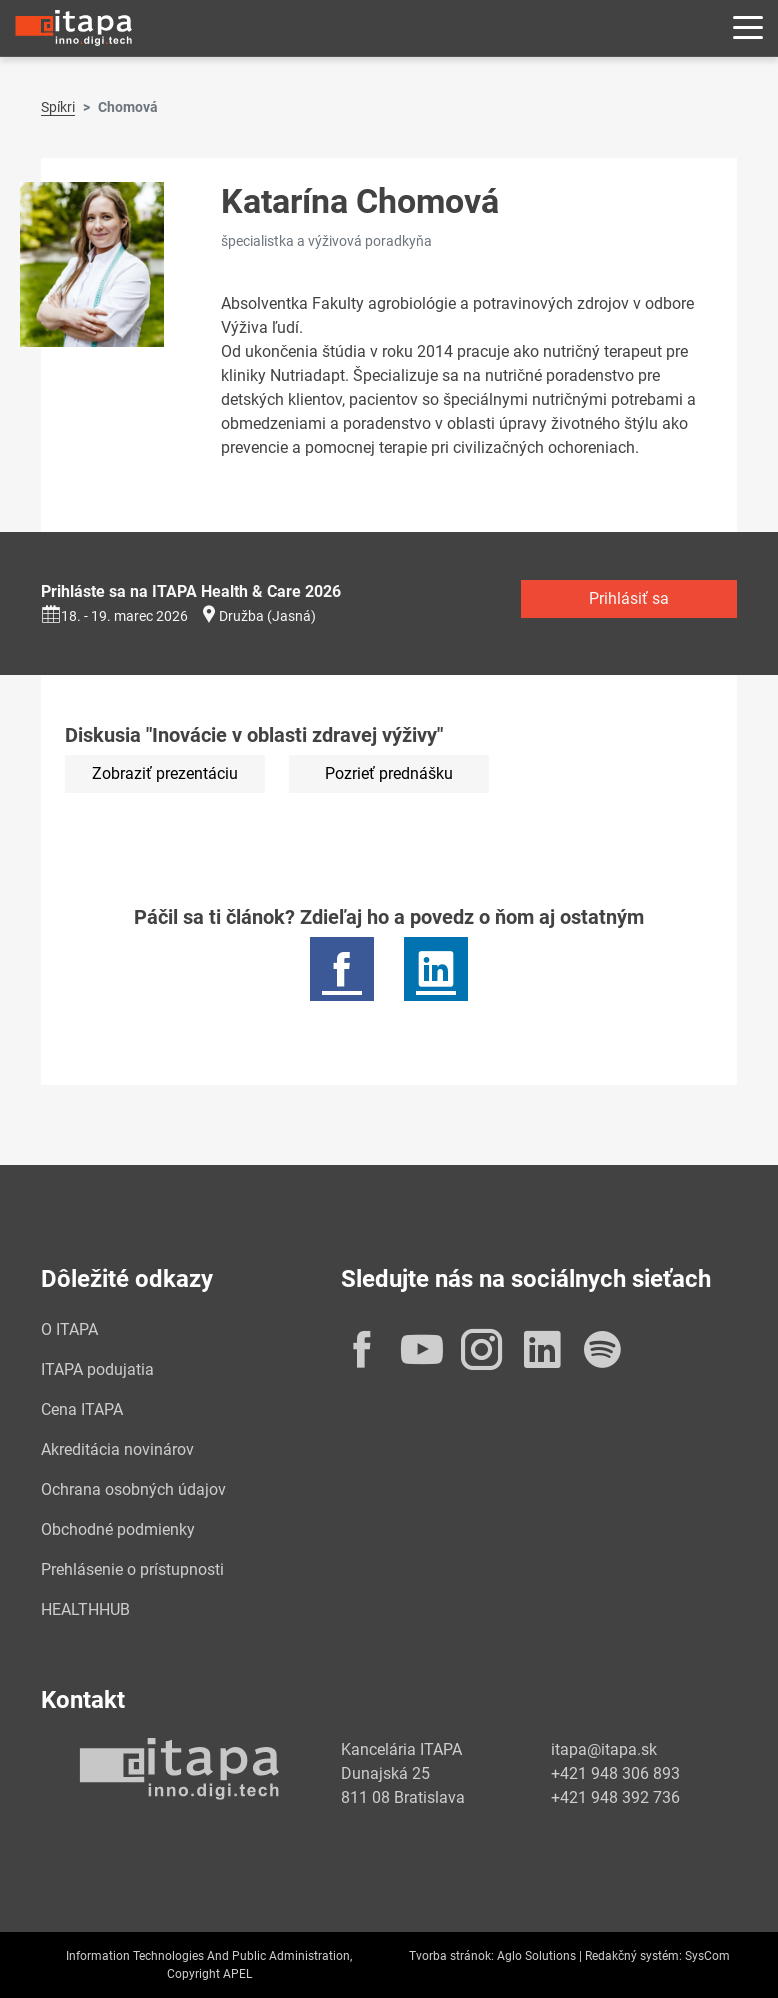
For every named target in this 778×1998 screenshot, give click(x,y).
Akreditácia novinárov (117, 1449)
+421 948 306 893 (615, 1773)
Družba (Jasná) (267, 616)
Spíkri (58, 107)
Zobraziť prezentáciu (165, 773)
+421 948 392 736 (615, 1797)
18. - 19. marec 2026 (114, 616)
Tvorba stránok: (451, 1956)
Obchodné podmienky (118, 1529)
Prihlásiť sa (629, 598)
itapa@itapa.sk (604, 1749)
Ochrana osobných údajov (133, 1489)
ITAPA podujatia (97, 1369)
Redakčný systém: (633, 1956)
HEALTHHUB (85, 1609)
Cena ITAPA (82, 1409)
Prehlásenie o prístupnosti (132, 1569)
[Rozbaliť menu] (748, 28)
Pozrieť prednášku (389, 773)
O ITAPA (69, 1329)
